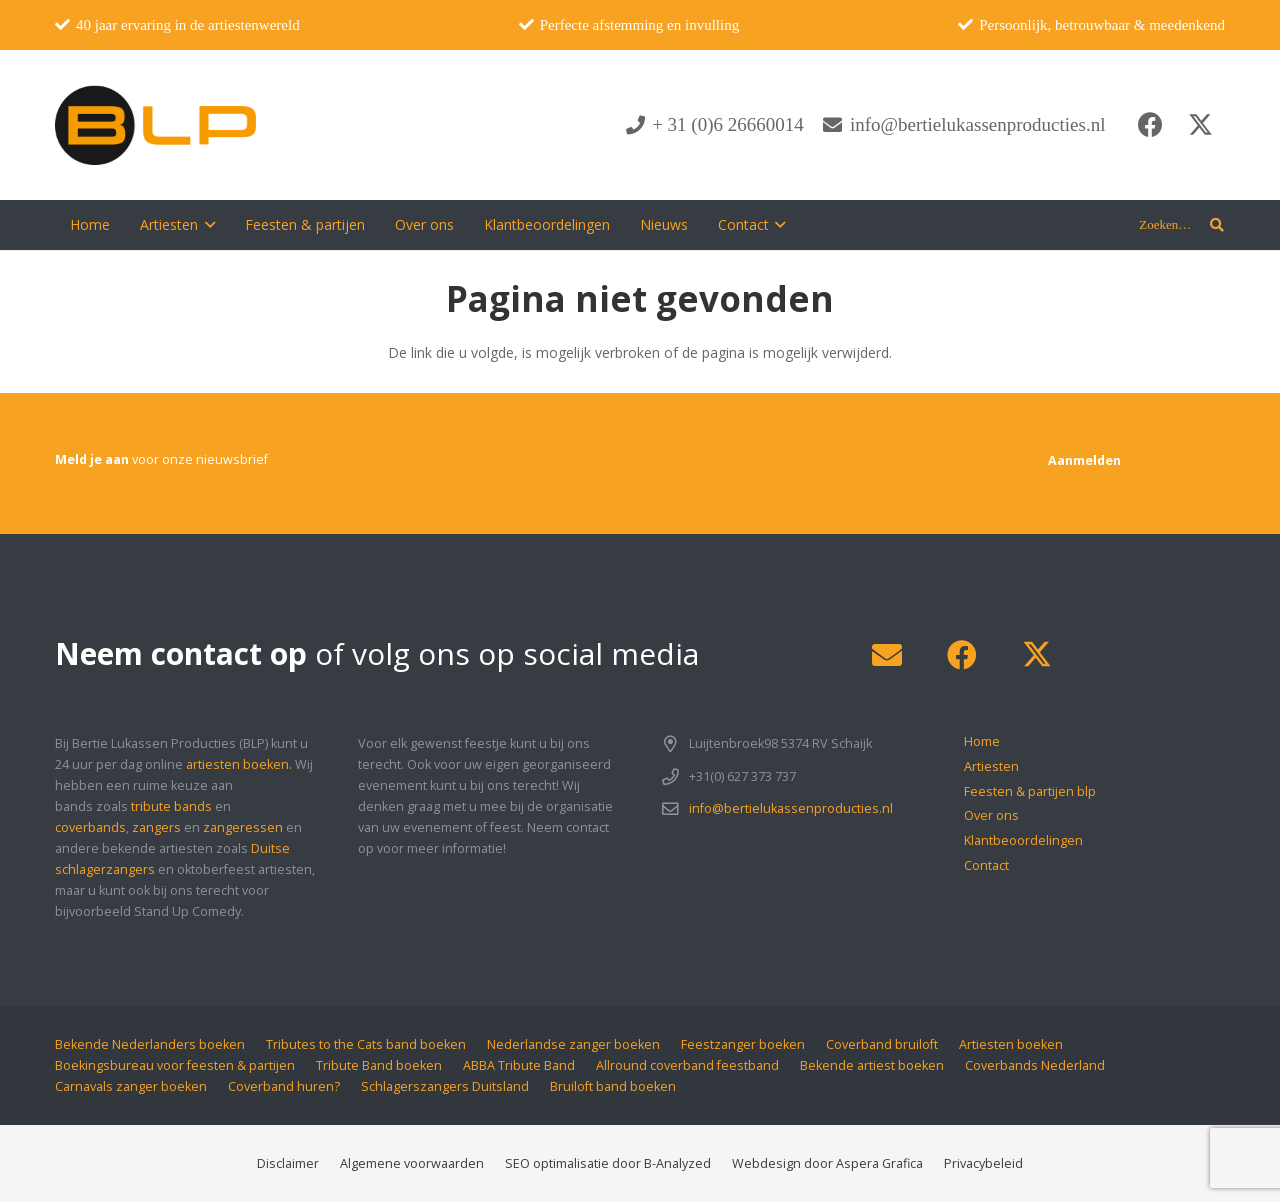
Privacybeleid (983, 1163)
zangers (156, 827)
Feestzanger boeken (743, 1044)
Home (982, 741)
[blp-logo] (155, 125)
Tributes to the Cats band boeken (366, 1044)
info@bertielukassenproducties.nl (791, 808)
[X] (1200, 125)
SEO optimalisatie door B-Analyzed (608, 1163)
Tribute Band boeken (379, 1065)
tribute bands (171, 806)
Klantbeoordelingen (1023, 840)
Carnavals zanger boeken (131, 1086)
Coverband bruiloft (882, 1044)
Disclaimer (288, 1163)
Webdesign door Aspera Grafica (827, 1163)
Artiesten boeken (1011, 1044)
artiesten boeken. (239, 764)
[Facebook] (1150, 125)
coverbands (90, 827)
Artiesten (991, 766)
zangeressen (243, 827)
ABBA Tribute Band (519, 1065)
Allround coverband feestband (687, 1065)
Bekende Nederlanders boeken (150, 1044)
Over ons (991, 815)
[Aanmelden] (1084, 460)
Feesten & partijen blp (1030, 791)
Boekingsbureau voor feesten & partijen (175, 1065)
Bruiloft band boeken (613, 1086)
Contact (986, 865)
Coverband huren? (284, 1086)
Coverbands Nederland (1035, 1065)
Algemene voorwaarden (412, 1163)
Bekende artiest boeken (872, 1065)
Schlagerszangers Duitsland (445, 1086)
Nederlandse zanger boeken (573, 1044)
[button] (206, 225)
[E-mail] (886, 655)
